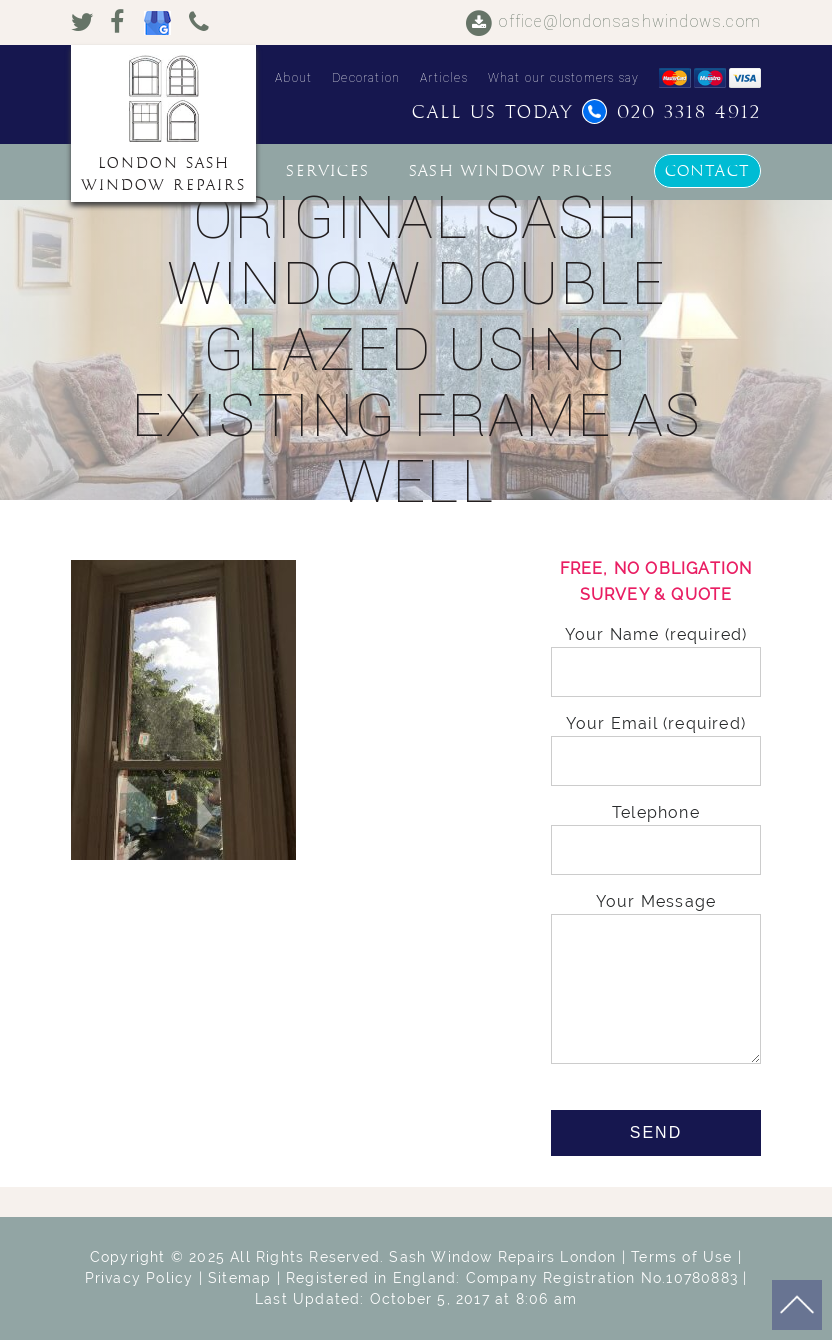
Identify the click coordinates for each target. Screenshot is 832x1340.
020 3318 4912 (671, 112)
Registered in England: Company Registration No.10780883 (512, 1278)
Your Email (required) (656, 742)
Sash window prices (511, 171)
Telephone (656, 831)
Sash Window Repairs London (502, 1257)
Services (327, 171)
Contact (707, 171)
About (293, 78)
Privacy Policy (139, 1278)
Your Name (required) (656, 653)
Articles (444, 78)
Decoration (366, 78)
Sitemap (239, 1278)
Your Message (656, 980)
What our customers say (563, 78)
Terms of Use (681, 1257)
